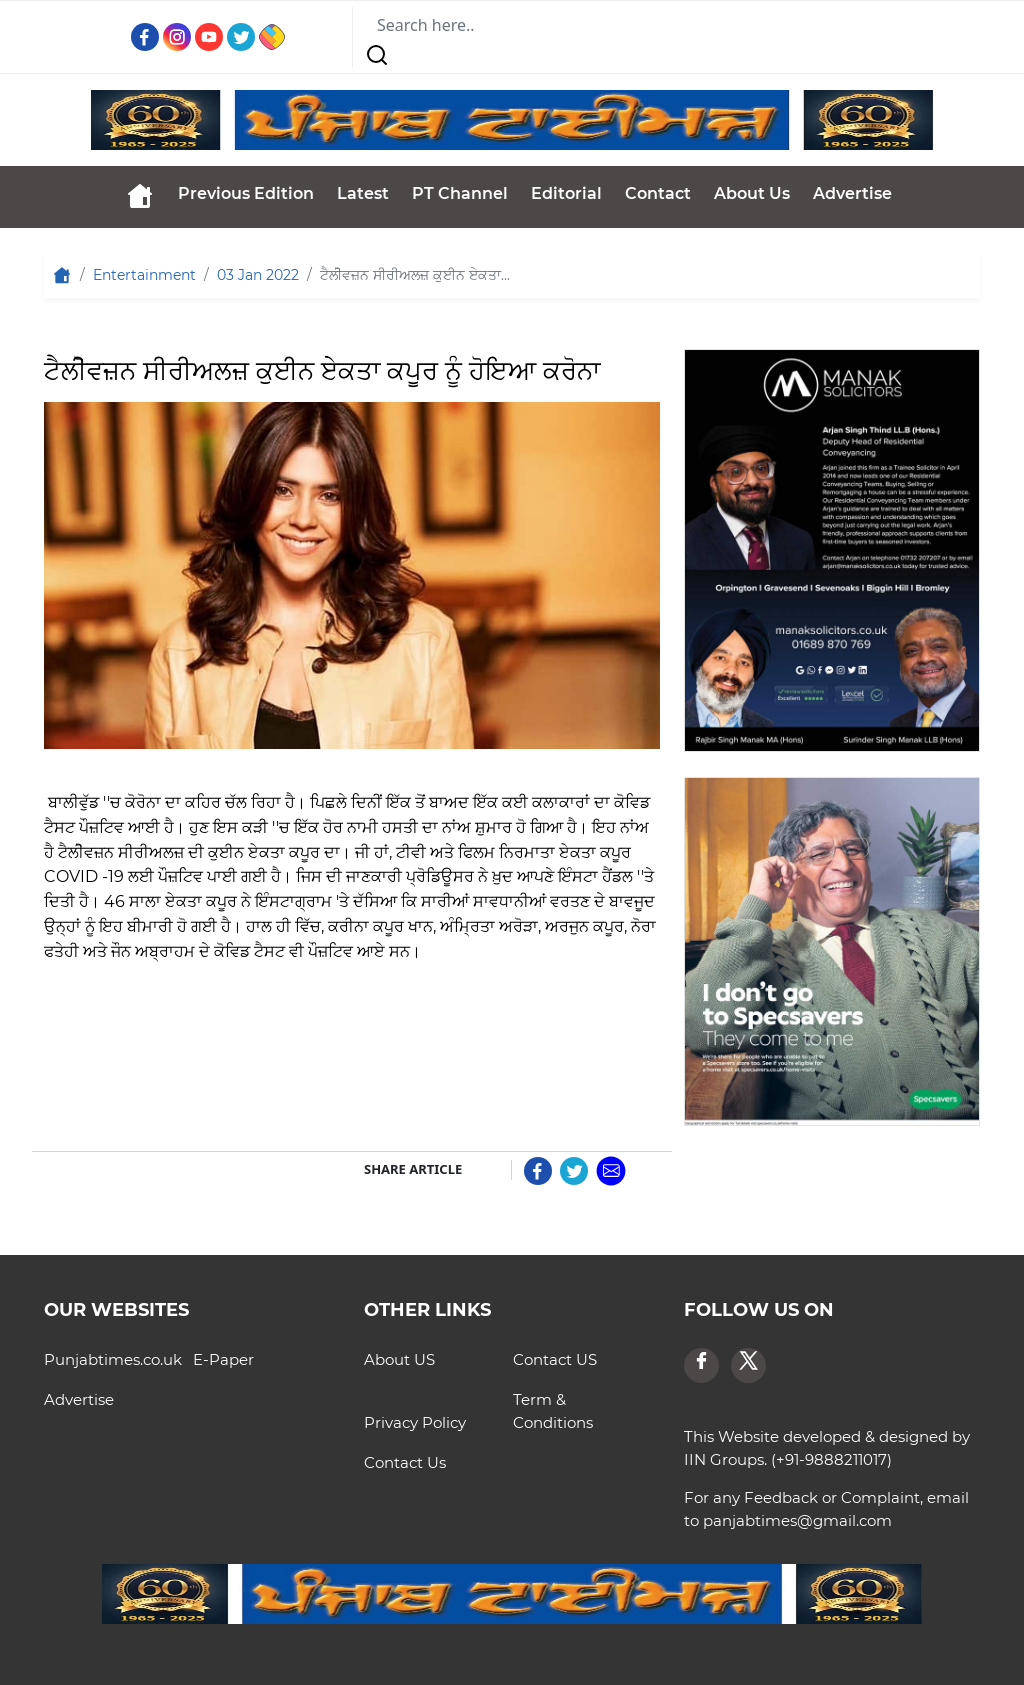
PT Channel (460, 193)
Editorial (566, 193)
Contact (658, 193)
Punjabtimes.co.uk (113, 1359)
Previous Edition (246, 193)
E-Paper (223, 1359)
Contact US (555, 1359)
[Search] (475, 25)
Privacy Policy (415, 1422)
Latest (363, 193)
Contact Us (405, 1462)
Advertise (852, 193)
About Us (752, 193)
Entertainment (144, 275)
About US (399, 1359)
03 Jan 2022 (258, 275)
